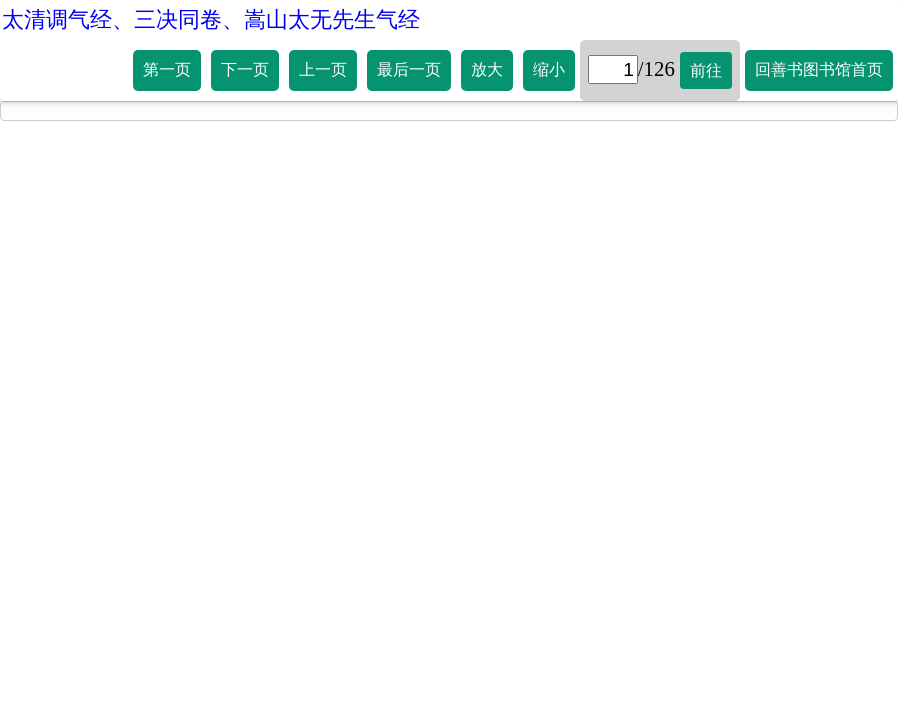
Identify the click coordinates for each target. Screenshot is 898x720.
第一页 (167, 69)
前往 (706, 70)
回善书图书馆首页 (819, 69)
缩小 (549, 69)
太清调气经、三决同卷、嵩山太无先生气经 (211, 19)
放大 (487, 69)
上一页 (323, 69)
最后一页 (409, 69)
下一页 (245, 69)
